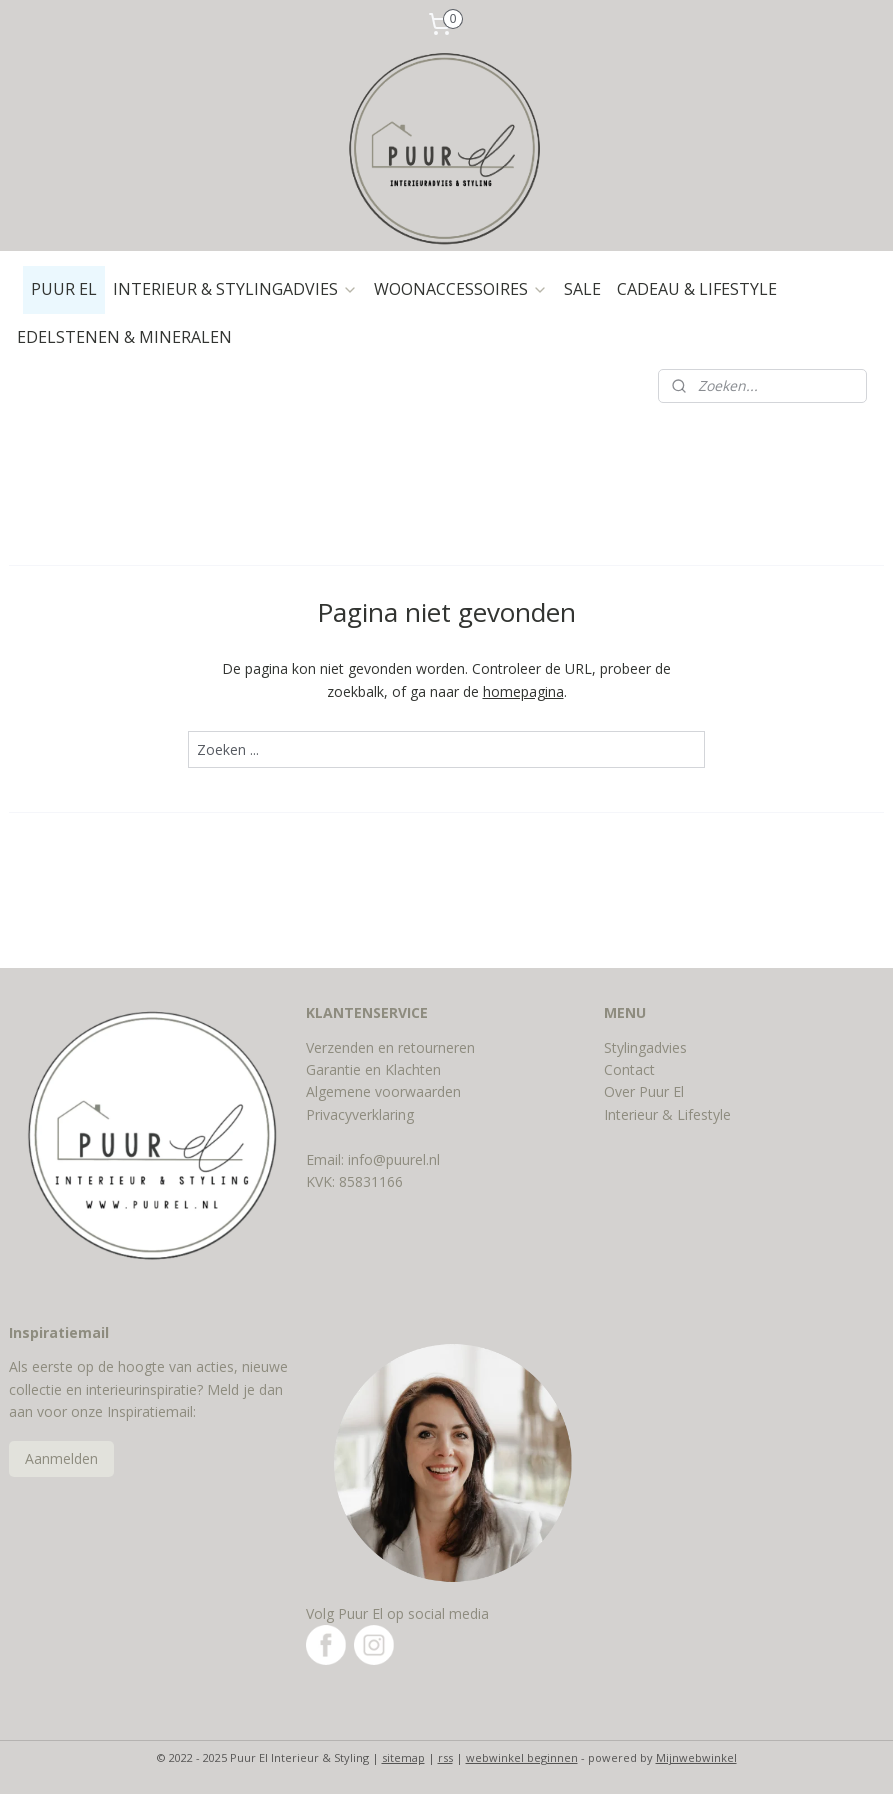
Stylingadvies (645, 1047)
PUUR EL (64, 289)
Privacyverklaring (360, 1114)
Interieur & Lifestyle (667, 1114)
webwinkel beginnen (522, 1757)
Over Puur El (644, 1091)
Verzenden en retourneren (390, 1047)
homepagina (523, 691)
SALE (582, 289)
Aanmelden (61, 1458)
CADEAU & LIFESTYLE (697, 289)
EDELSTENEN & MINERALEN (124, 337)
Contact (629, 1069)
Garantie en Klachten (373, 1069)
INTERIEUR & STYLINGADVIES (235, 289)
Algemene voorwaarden (383, 1091)
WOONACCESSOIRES (461, 289)
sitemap (403, 1757)
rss (445, 1757)
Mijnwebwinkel (696, 1757)
